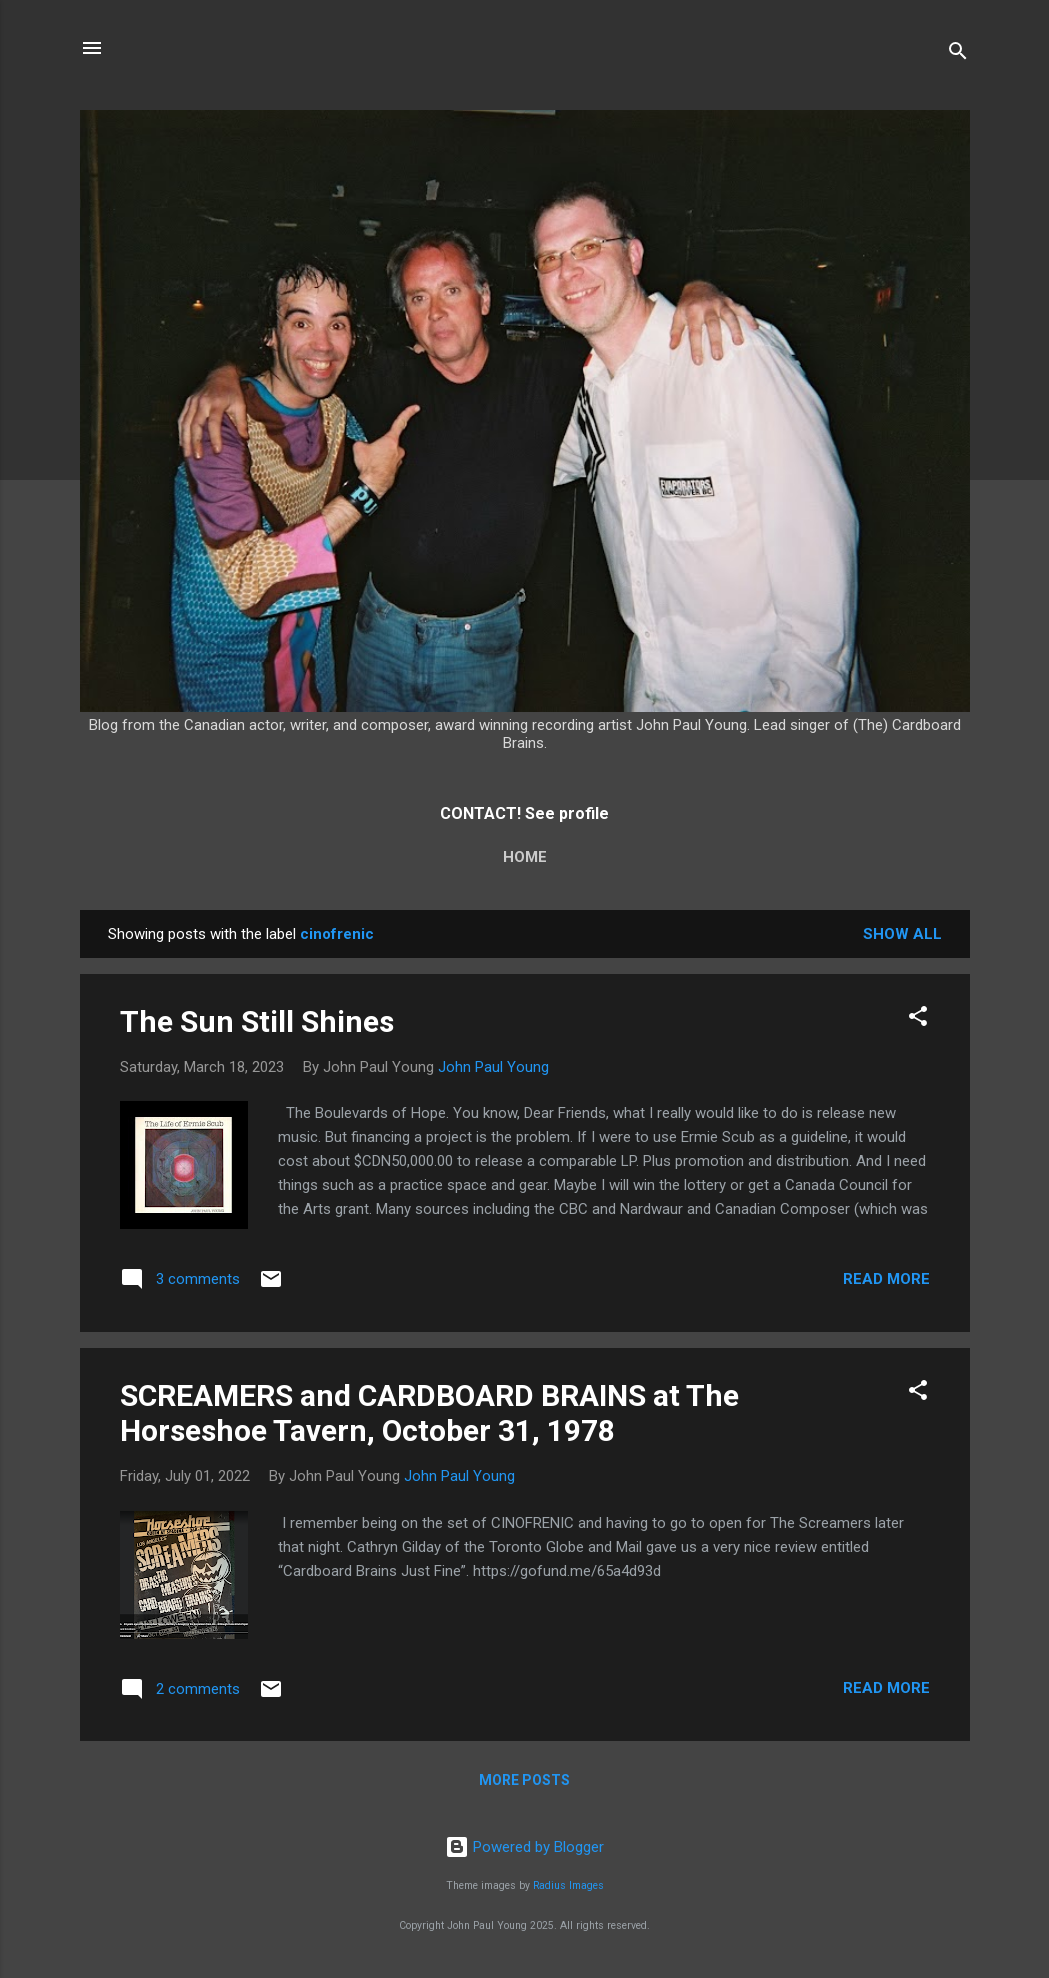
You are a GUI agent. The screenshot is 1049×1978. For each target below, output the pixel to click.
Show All (902, 934)
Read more (886, 1279)
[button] (918, 1019)
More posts (524, 1780)
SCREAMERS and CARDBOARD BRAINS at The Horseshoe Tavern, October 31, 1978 (429, 1413)
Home (525, 857)
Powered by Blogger (524, 1847)
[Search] (958, 54)
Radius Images (568, 1885)
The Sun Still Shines (257, 1021)
